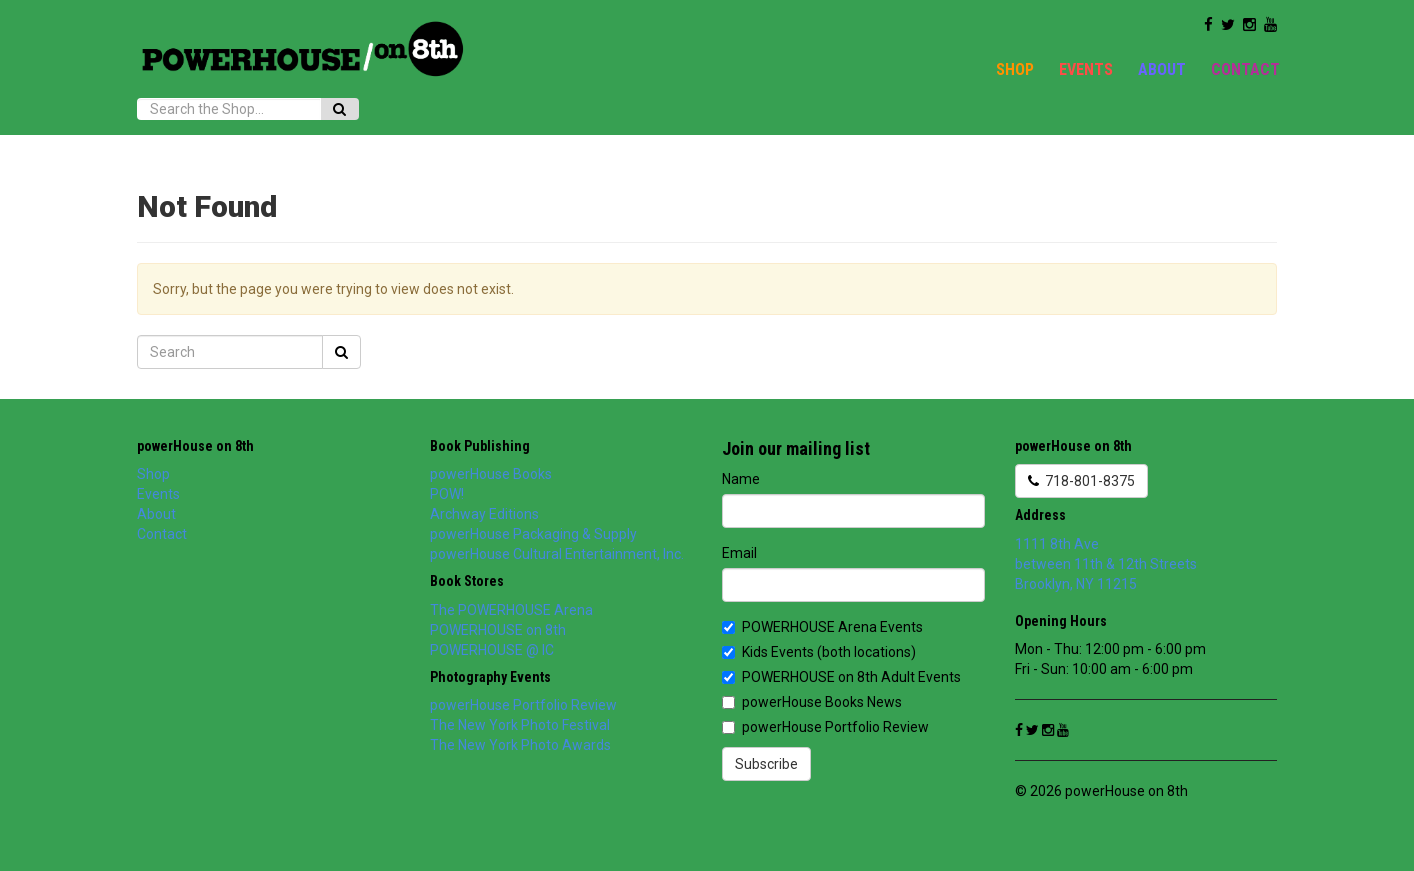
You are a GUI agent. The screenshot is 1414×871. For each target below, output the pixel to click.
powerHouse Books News (812, 702)
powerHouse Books (491, 474)
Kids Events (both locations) (819, 652)
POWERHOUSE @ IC (492, 650)
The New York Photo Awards (520, 745)
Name (741, 479)
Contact (1245, 69)
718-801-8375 (1081, 481)
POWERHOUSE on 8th (498, 630)
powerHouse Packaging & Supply (533, 534)
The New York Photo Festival (520, 725)
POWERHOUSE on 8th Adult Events (841, 677)
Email (739, 553)
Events (1086, 69)
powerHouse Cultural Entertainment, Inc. (557, 554)
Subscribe (766, 764)
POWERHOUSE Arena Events (822, 627)
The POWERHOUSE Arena (511, 610)
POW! (447, 494)
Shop (1015, 69)
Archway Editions (484, 514)
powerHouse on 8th (195, 446)
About (1162, 69)
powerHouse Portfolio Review (523, 705)
